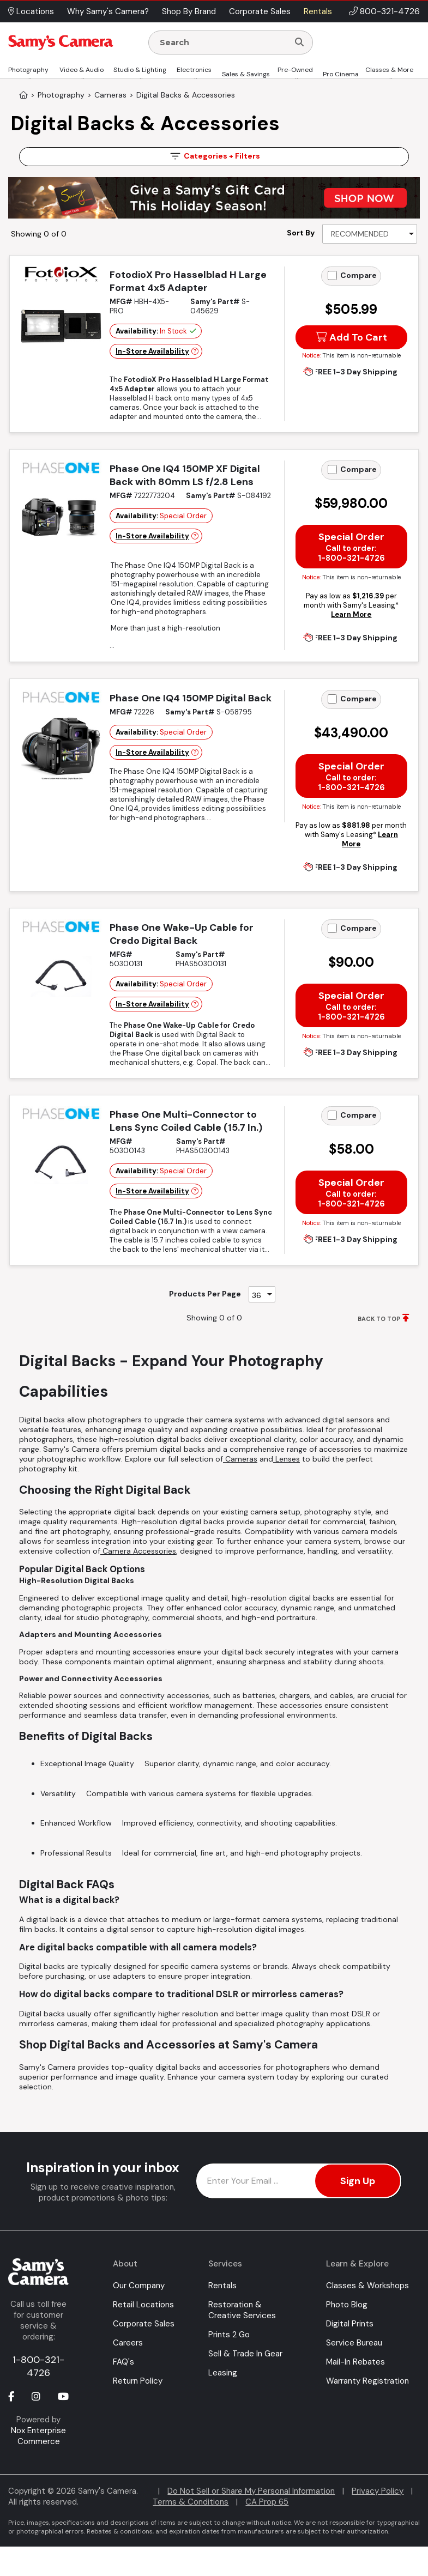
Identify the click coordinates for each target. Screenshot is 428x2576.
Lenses (286, 1459)
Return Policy (137, 2380)
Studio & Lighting (139, 69)
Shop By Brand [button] (189, 11)
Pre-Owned (295, 69)
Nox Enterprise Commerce (38, 2436)
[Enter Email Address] (299, 2181)
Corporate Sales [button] (260, 11)
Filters (214, 156)
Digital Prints (349, 2323)
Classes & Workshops (367, 2285)
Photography (28, 69)
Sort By (301, 233)
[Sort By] (369, 234)
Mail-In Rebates (355, 2361)
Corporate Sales (143, 2323)
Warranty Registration (367, 2380)
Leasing (222, 2372)
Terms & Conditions (190, 2501)
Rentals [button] (318, 11)
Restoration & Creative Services (242, 2310)
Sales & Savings (246, 74)
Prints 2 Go (229, 2334)
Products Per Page (205, 1294)
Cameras (240, 1459)
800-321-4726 (390, 11)
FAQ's (123, 2361)
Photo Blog (346, 2304)
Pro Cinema (341, 74)
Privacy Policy (377, 2491)
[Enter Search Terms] (223, 42)
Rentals (222, 2285)
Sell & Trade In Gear (245, 2353)
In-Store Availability (152, 351)
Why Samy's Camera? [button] (108, 11)
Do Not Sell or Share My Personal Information (251, 2491)
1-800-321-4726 (38, 2366)
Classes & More (389, 69)
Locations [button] (31, 11)
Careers (128, 2342)
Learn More (351, 614)
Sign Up (357, 2180)
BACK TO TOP (379, 1319)
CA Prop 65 (266, 2501)
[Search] (299, 42)
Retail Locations (143, 2304)
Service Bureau (354, 2342)
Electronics (194, 69)
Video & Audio (81, 69)
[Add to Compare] (332, 275)
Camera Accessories (138, 1551)
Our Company (139, 2285)
